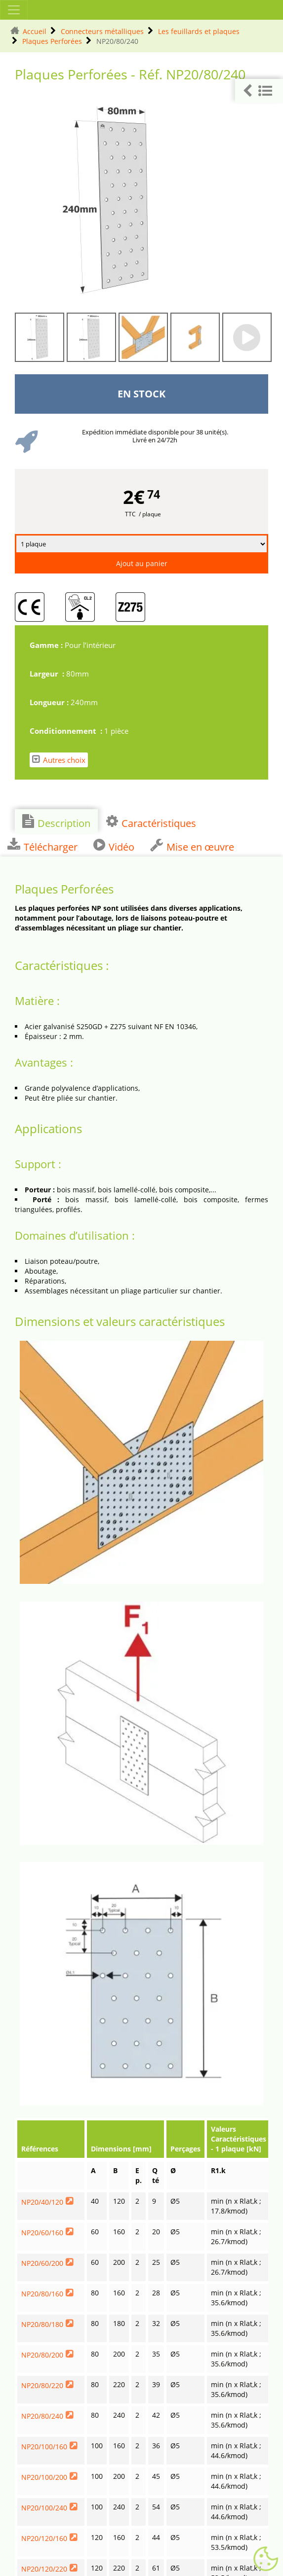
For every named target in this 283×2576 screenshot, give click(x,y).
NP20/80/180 (42, 2324)
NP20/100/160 (44, 2446)
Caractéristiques (151, 822)
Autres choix (58, 759)
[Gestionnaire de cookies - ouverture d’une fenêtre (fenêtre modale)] (265, 2559)
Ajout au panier (141, 563)
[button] (259, 91)
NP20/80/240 (42, 2416)
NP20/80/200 (42, 2355)
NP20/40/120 (42, 2202)
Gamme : (47, 645)
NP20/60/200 (42, 2263)
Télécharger (42, 846)
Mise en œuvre (192, 846)
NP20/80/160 (42, 2293)
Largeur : (48, 674)
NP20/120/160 (44, 2538)
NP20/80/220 (42, 2385)
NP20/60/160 (42, 2232)
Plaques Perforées (52, 41)
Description (56, 822)
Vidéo (113, 846)
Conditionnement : (67, 731)
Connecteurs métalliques (102, 31)
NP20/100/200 (44, 2477)
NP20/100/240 (44, 2507)
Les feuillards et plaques (199, 31)
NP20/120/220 (44, 2569)
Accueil (34, 31)
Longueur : (50, 702)
